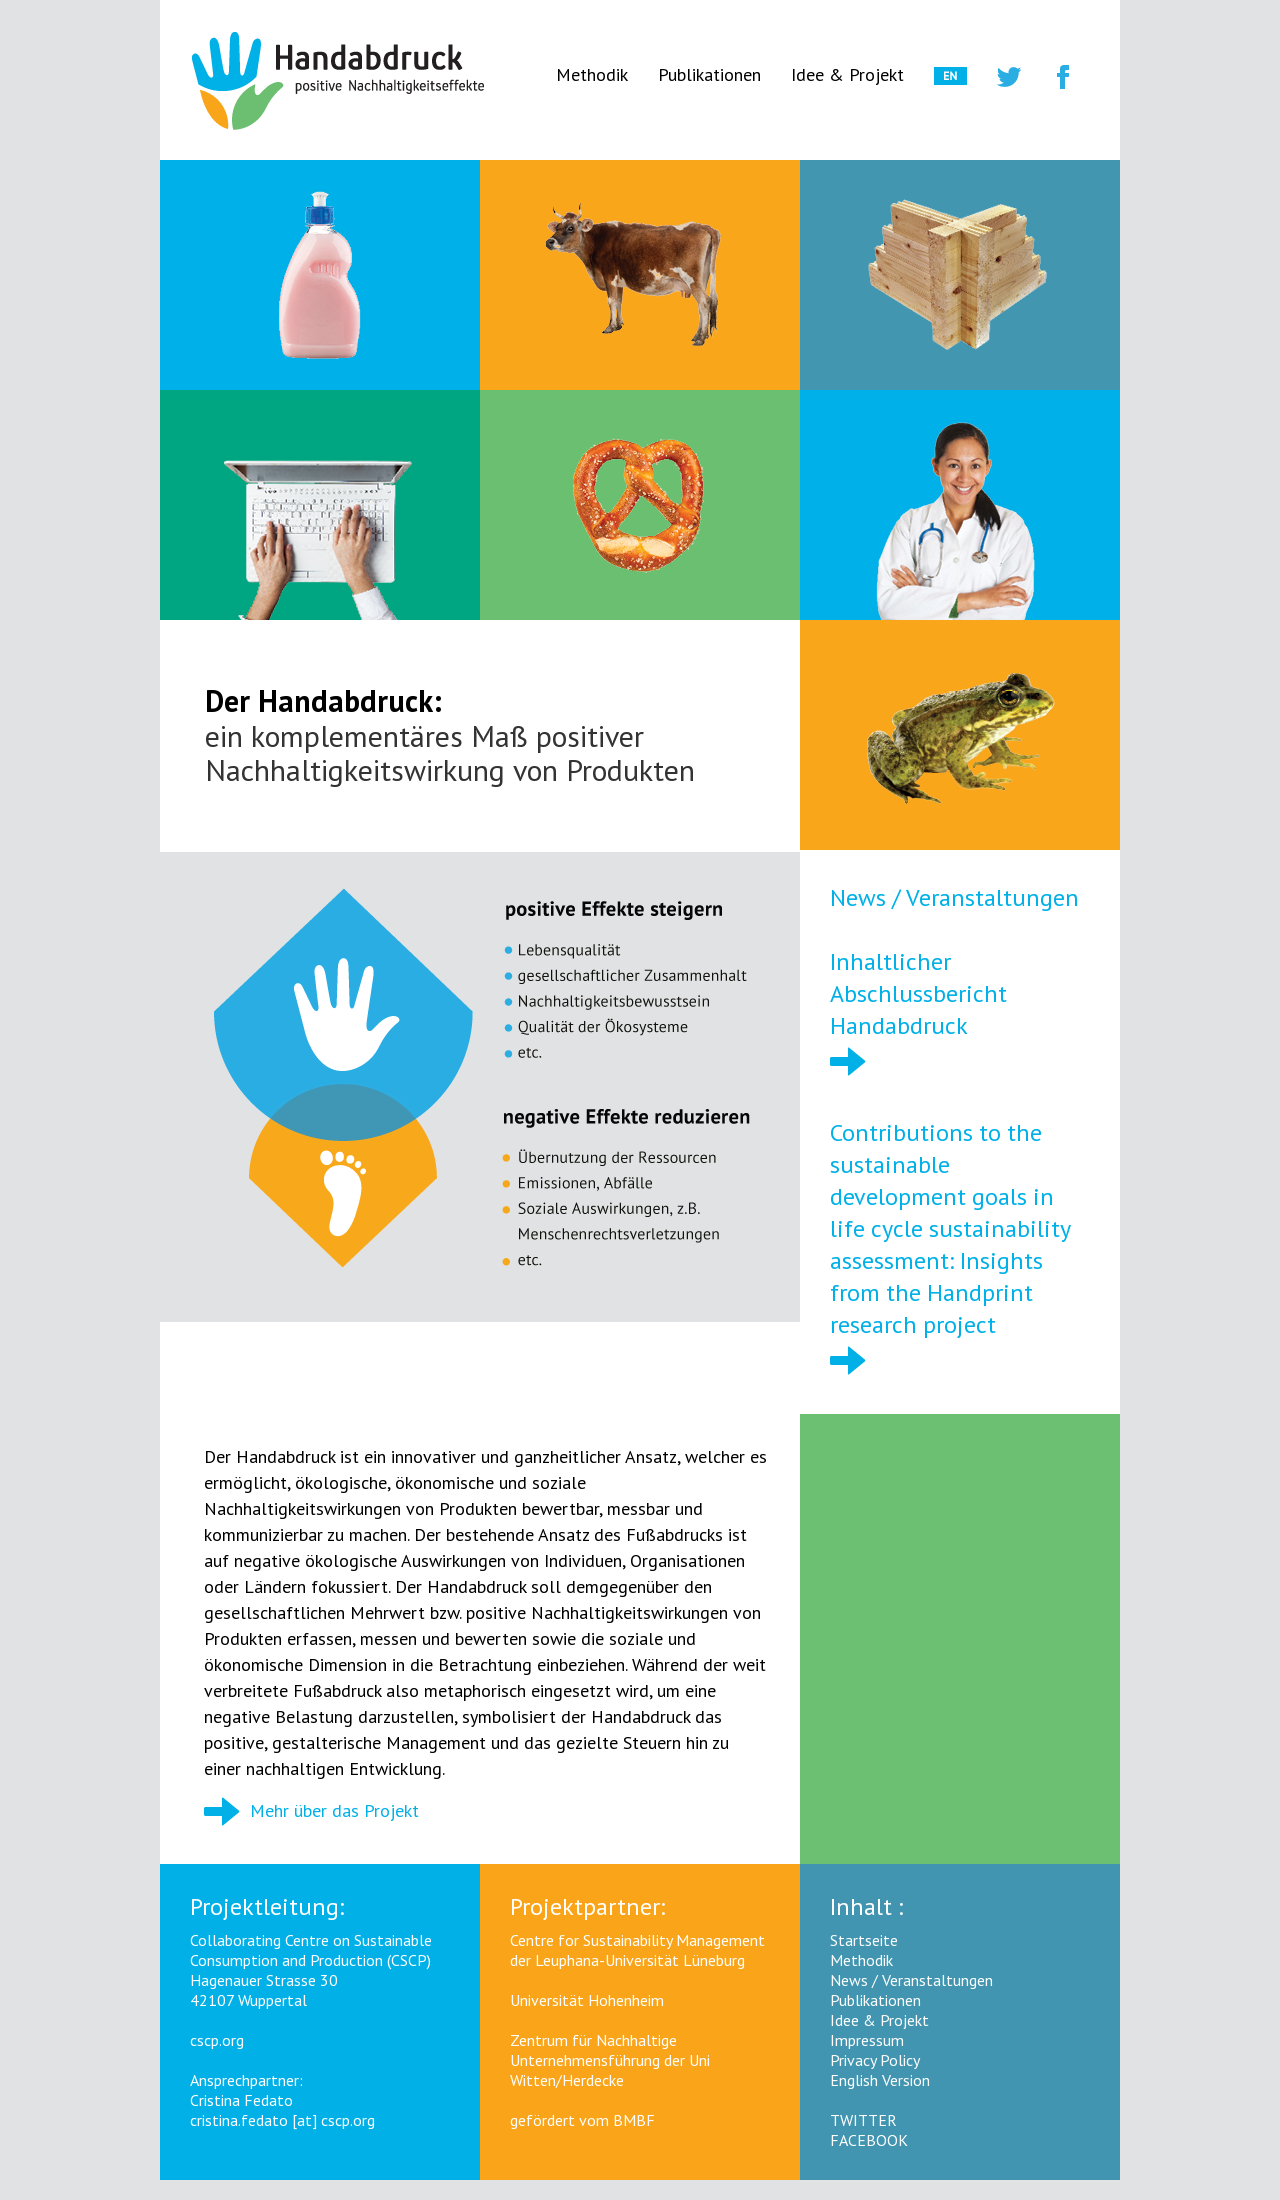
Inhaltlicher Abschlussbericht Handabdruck (918, 993)
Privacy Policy (875, 2060)
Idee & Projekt (847, 74)
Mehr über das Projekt (311, 1810)
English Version (880, 2080)
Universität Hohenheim (587, 2000)
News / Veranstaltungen (954, 897)
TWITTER (863, 2120)
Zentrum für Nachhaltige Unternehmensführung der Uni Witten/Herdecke (610, 2060)
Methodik (592, 74)
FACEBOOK (869, 2140)
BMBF (634, 2120)
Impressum (867, 2040)
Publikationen (709, 74)
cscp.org (217, 2040)
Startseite (864, 1940)
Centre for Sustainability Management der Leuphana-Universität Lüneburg (637, 1950)
